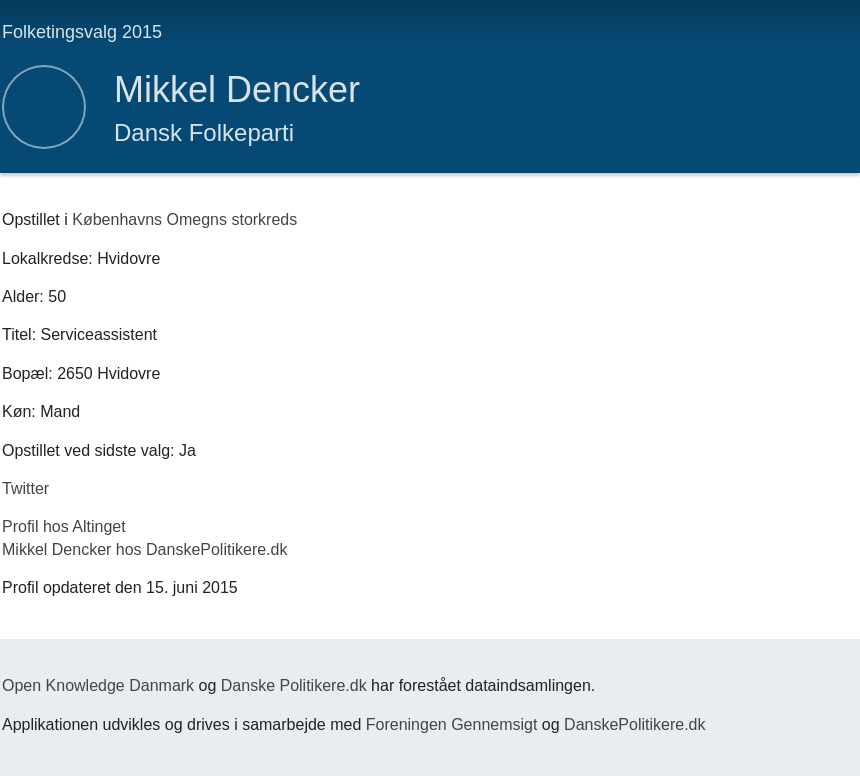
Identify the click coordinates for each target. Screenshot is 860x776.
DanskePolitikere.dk (634, 724)
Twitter (25, 488)
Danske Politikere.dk (294, 685)
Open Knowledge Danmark (98, 685)
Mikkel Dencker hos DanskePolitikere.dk (144, 549)
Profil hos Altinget (64, 526)
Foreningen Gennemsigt (452, 724)
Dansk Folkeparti (204, 132)
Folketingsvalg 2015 (82, 32)
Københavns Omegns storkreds (184, 219)
